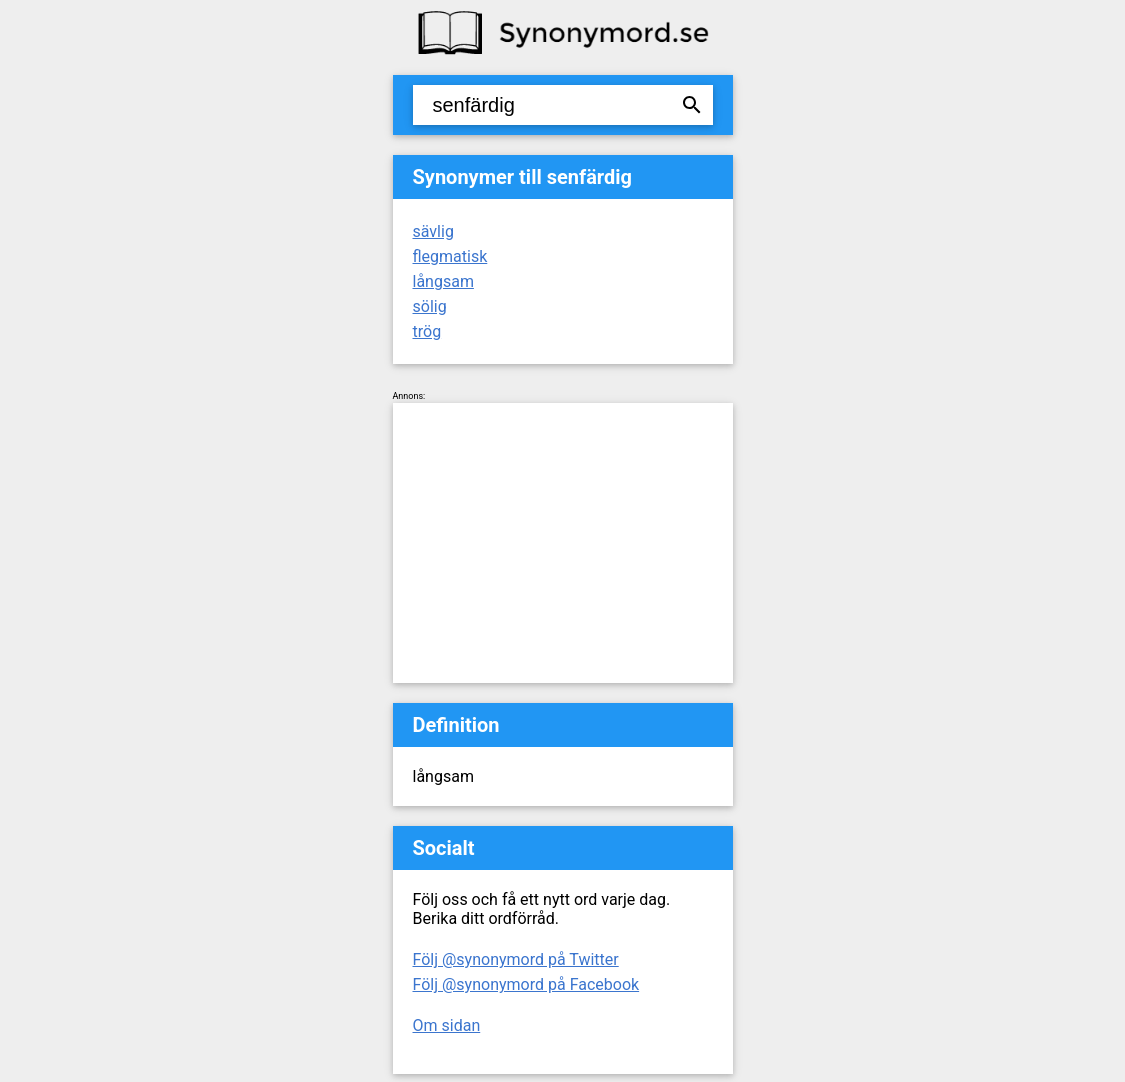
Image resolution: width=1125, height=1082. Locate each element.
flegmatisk (450, 256)
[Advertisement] (563, 543)
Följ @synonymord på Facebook (526, 984)
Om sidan (447, 1025)
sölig (430, 306)
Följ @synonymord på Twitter (516, 959)
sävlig (433, 231)
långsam (443, 281)
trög (427, 331)
